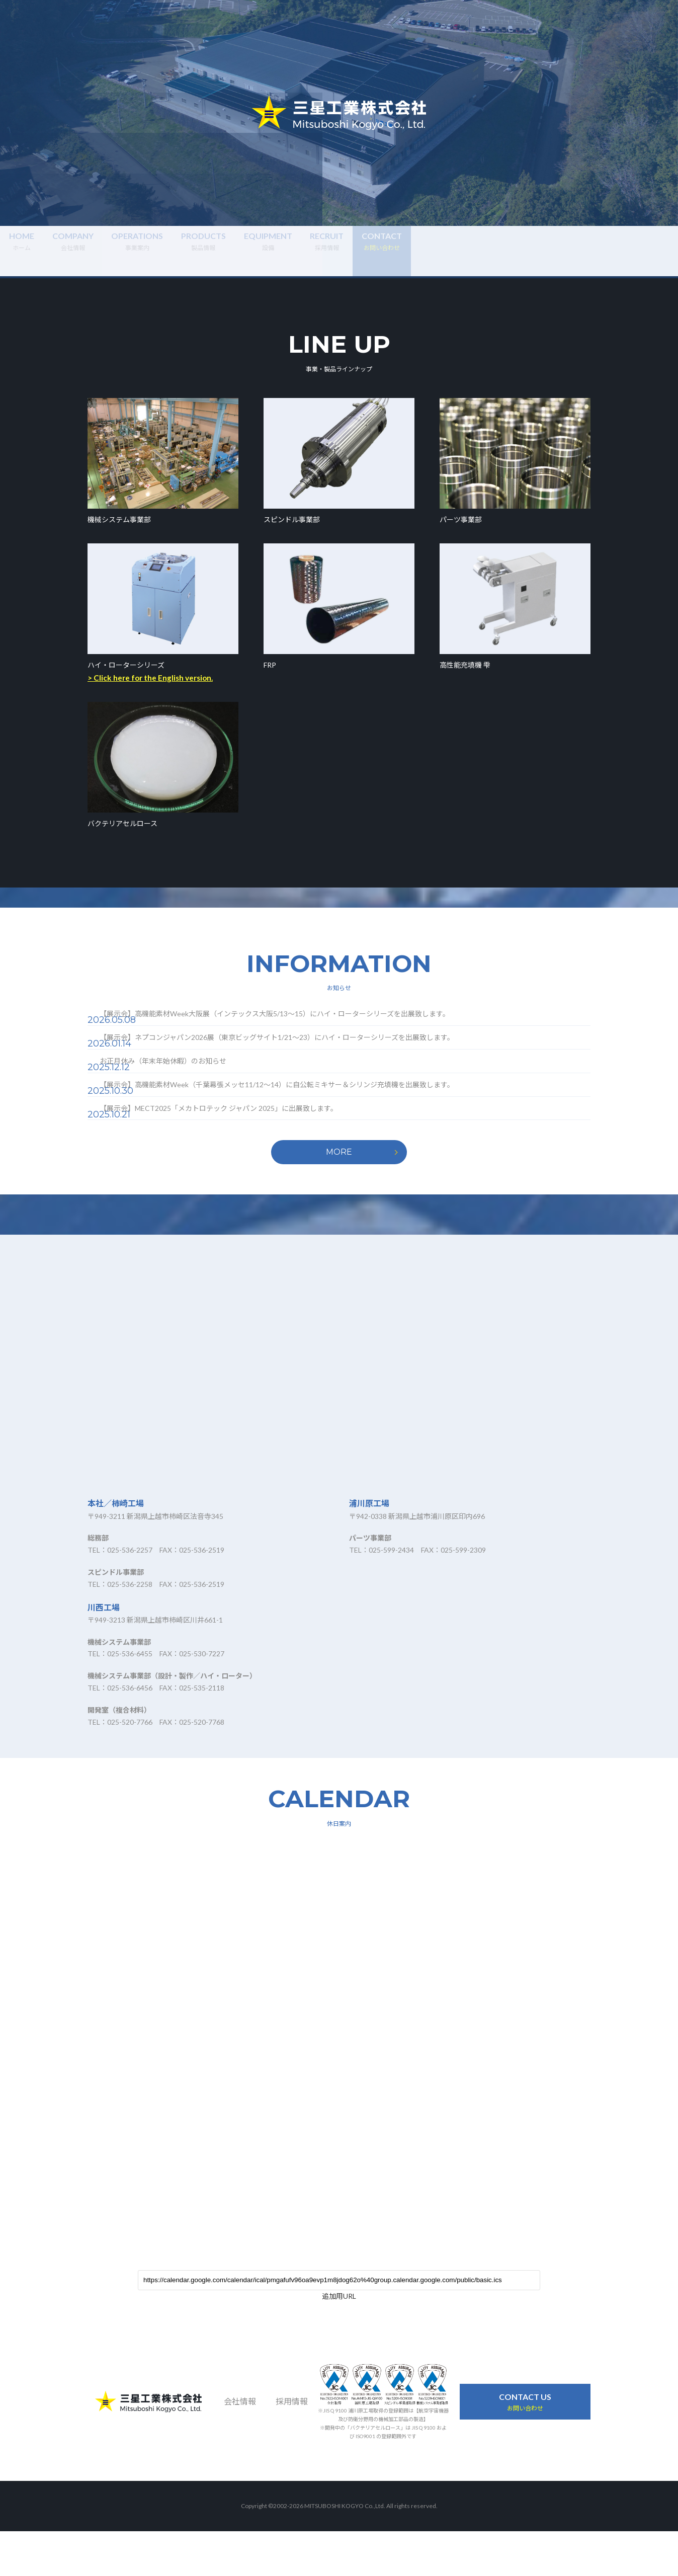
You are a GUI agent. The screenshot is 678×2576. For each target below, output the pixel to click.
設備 (435, 250)
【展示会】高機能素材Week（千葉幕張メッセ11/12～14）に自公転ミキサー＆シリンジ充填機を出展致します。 (300, 1117)
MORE (339, 1197)
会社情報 (145, 250)
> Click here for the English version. (150, 677)
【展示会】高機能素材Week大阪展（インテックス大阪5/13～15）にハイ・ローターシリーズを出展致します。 (298, 1020)
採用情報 (532, 250)
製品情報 (339, 250)
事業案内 (242, 250)
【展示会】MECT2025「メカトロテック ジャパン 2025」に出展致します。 (242, 1150)
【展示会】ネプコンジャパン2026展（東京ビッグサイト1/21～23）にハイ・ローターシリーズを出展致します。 (300, 1053)
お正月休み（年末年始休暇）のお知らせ (186, 1085)
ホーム (48, 250)
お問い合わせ (525, 2446)
